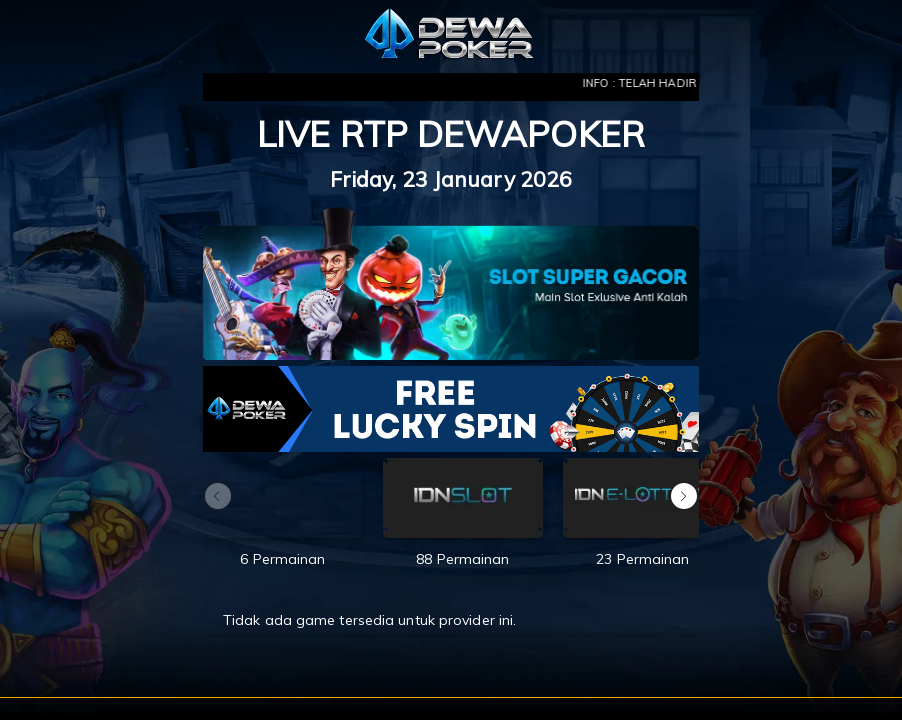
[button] (684, 496)
